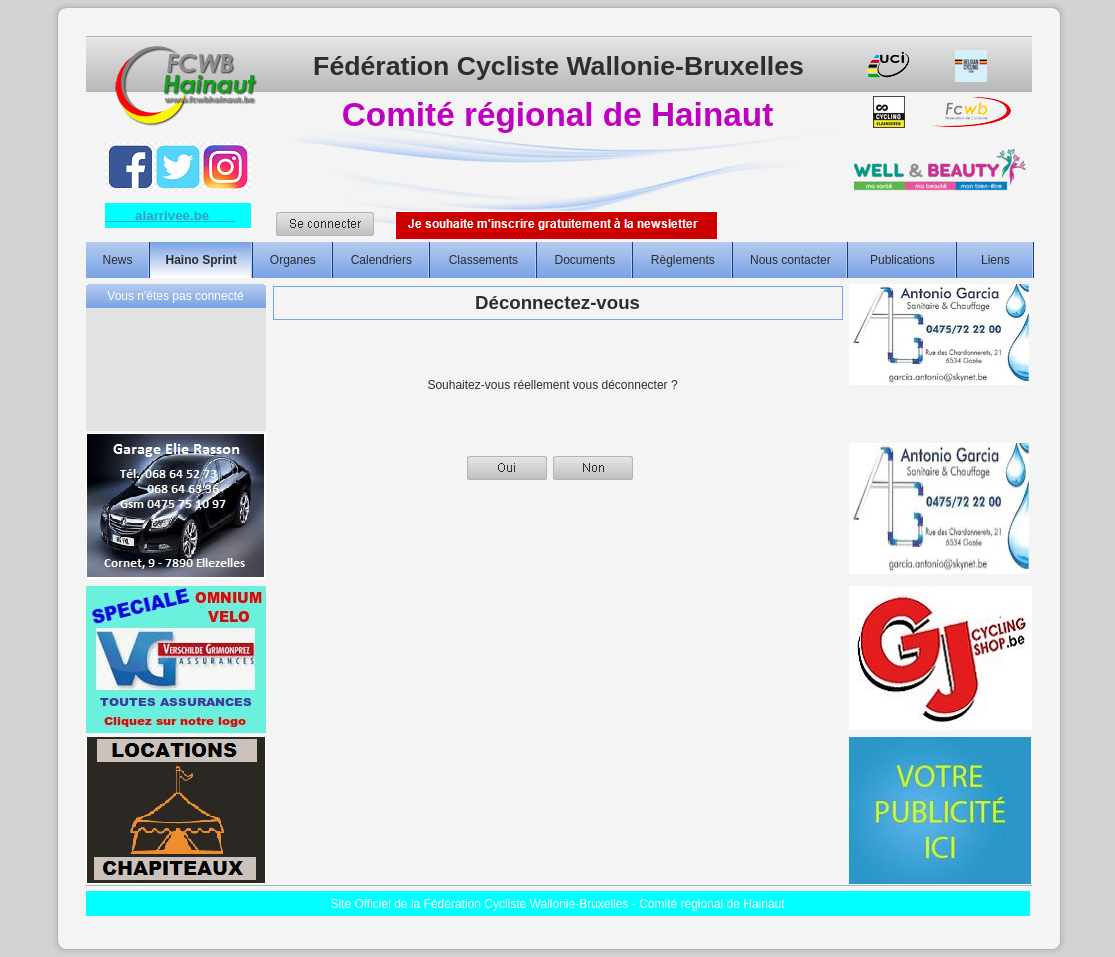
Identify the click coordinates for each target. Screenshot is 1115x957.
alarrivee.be (171, 215)
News (117, 260)
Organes (293, 260)
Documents (584, 260)
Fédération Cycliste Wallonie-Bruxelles (558, 66)
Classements (483, 260)
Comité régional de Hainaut (557, 114)
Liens (995, 260)
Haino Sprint (201, 260)
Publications (902, 260)
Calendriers (381, 260)
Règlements (683, 260)
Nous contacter (790, 260)
